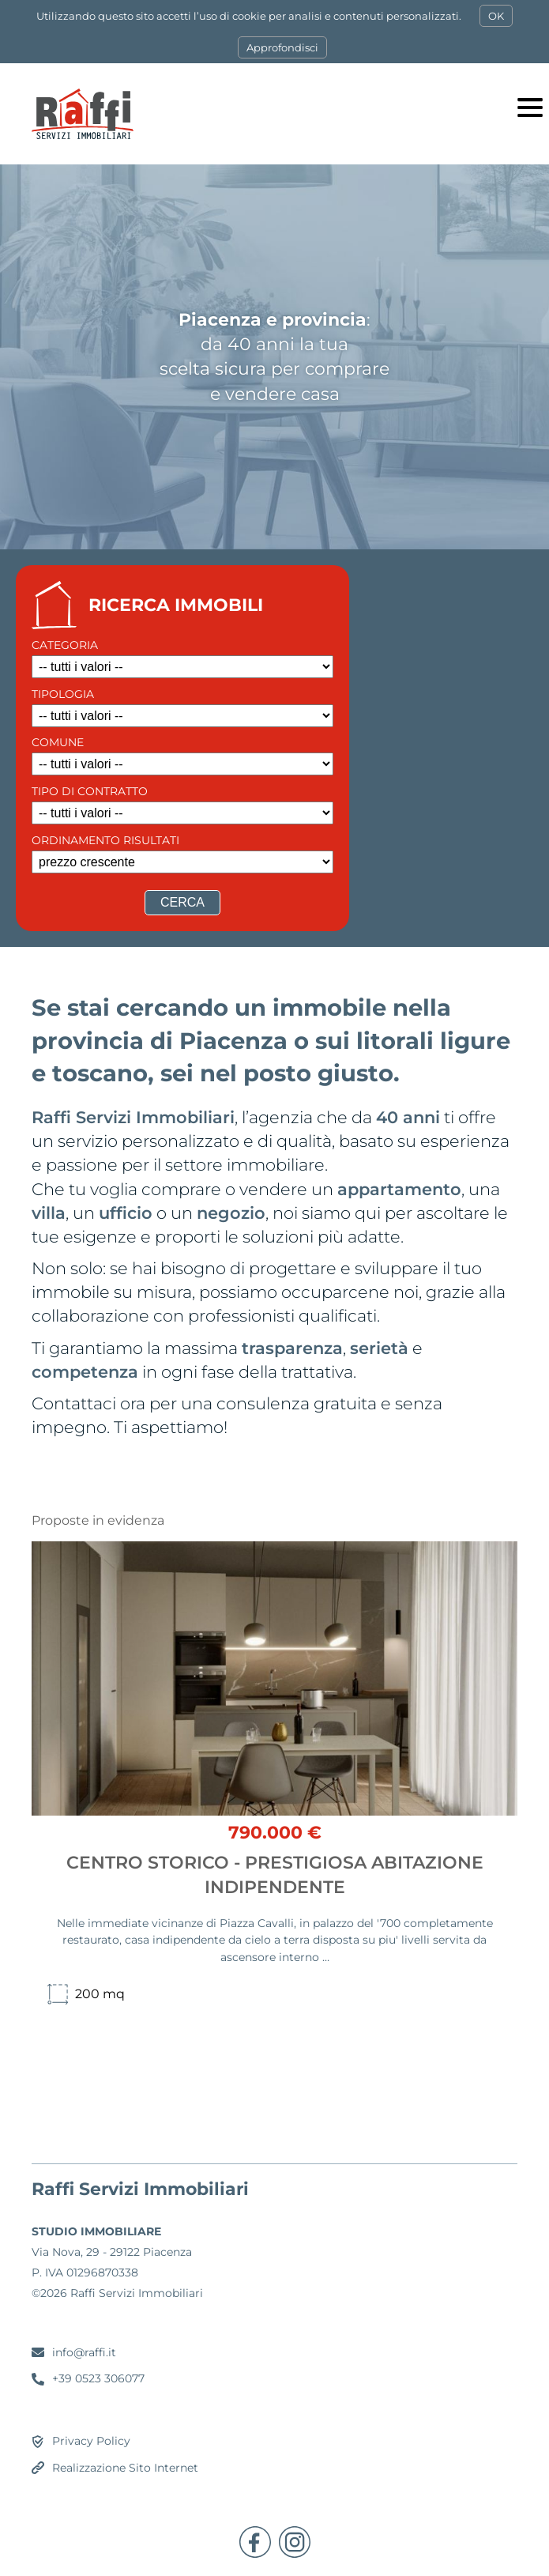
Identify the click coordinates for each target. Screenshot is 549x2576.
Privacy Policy (91, 2441)
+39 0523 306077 (98, 2378)
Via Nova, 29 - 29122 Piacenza (112, 2252)
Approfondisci (282, 47)
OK (496, 15)
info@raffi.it (84, 2352)
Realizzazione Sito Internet (125, 2468)
